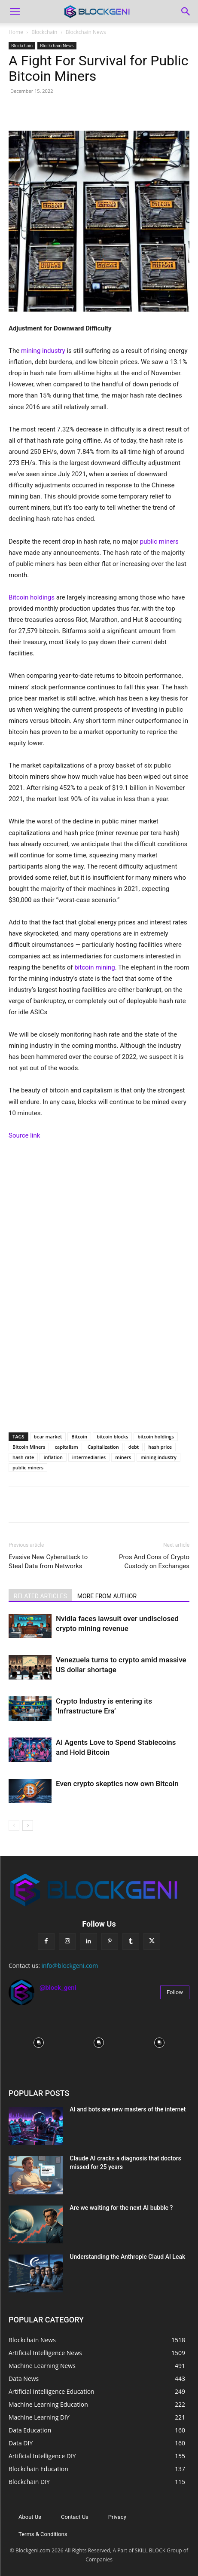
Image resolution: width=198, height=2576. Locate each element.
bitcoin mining (94, 967)
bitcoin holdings (155, 1436)
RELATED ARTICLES (40, 1596)
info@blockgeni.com (70, 1965)
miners (123, 1457)
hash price (160, 1447)
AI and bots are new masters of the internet (128, 2109)
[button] (14, 11)
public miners (159, 541)
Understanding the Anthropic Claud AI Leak (127, 2256)
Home (16, 32)
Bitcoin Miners (28, 1447)
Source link (24, 1135)
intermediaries (89, 1457)
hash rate (23, 1457)
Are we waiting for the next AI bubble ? (121, 2207)
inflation (53, 1457)
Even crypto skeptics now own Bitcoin (117, 1783)
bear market (48, 1436)
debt (133, 1447)
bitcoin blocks (112, 1436)
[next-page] (27, 1825)
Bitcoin (79, 1436)
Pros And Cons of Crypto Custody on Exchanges (154, 1561)
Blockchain (44, 32)
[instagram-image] (39, 2042)
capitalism (66, 1447)
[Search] (186, 11)
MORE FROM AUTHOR (107, 1596)
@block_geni (58, 1988)
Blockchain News (86, 32)
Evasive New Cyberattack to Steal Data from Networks (48, 1561)
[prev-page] (14, 1825)
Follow (175, 1992)
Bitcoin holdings (32, 597)
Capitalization (103, 1447)
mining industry (43, 351)
